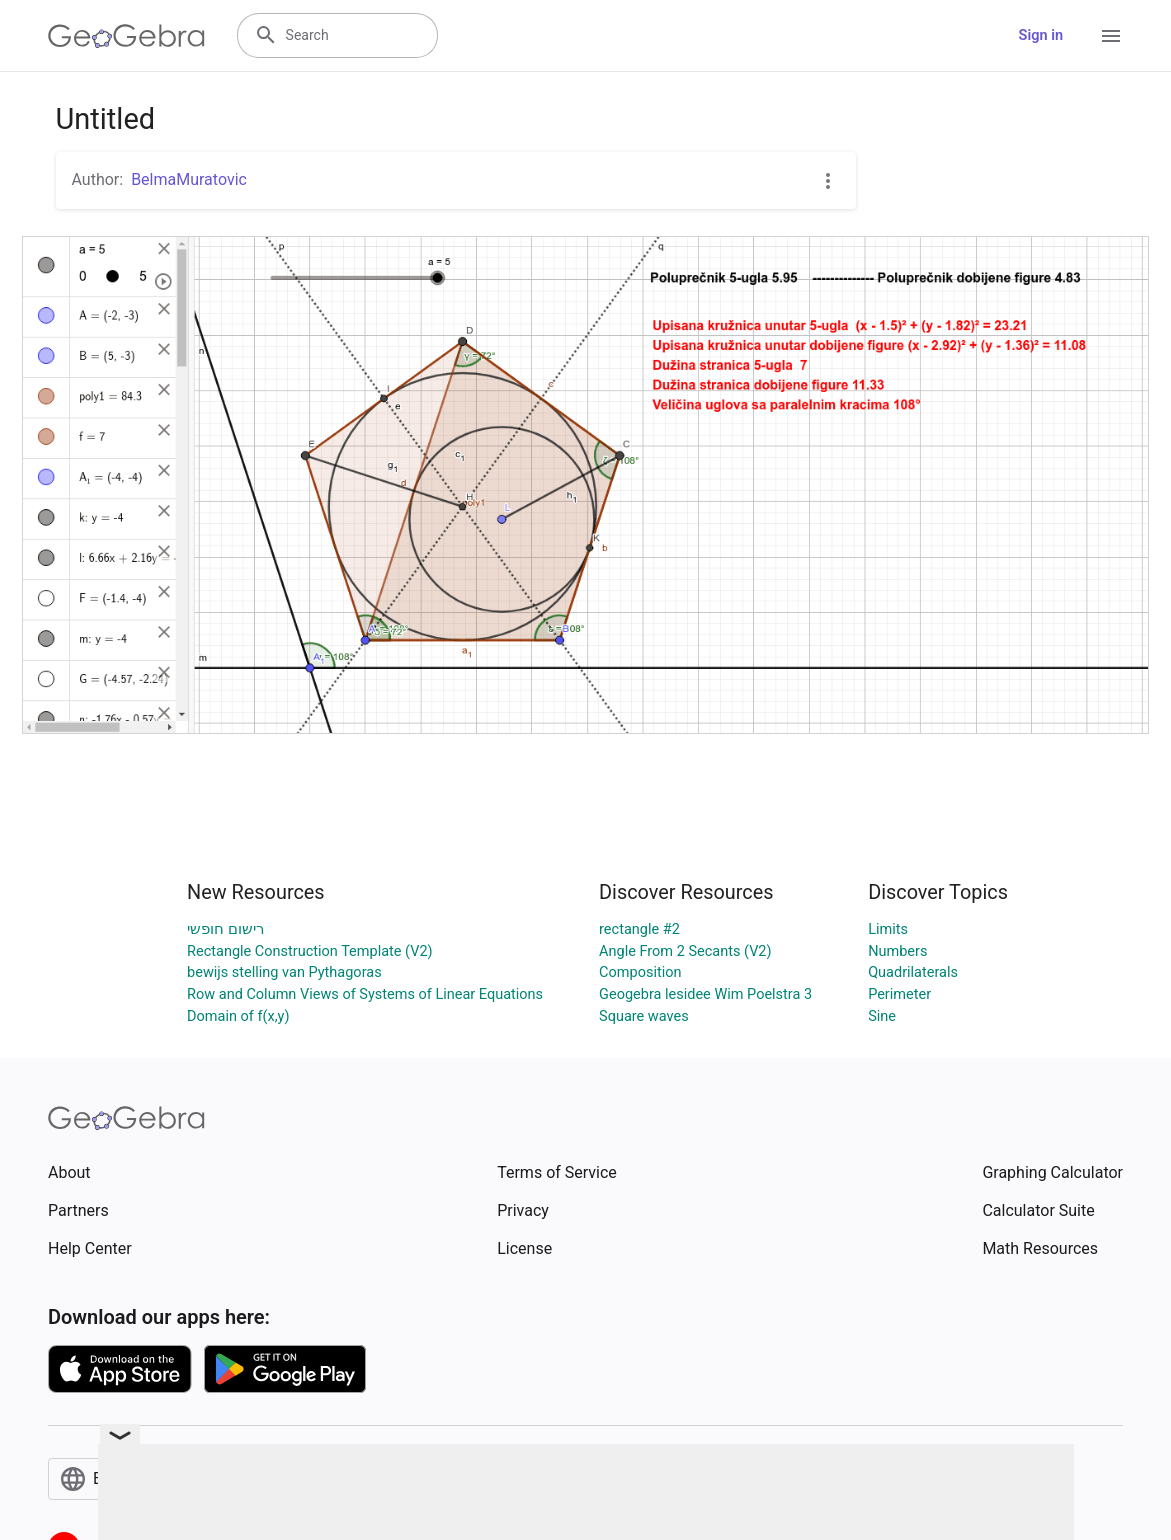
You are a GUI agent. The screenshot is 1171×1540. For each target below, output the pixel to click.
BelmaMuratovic (189, 179)
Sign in (1041, 35)
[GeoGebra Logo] (126, 36)
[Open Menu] (1111, 36)
